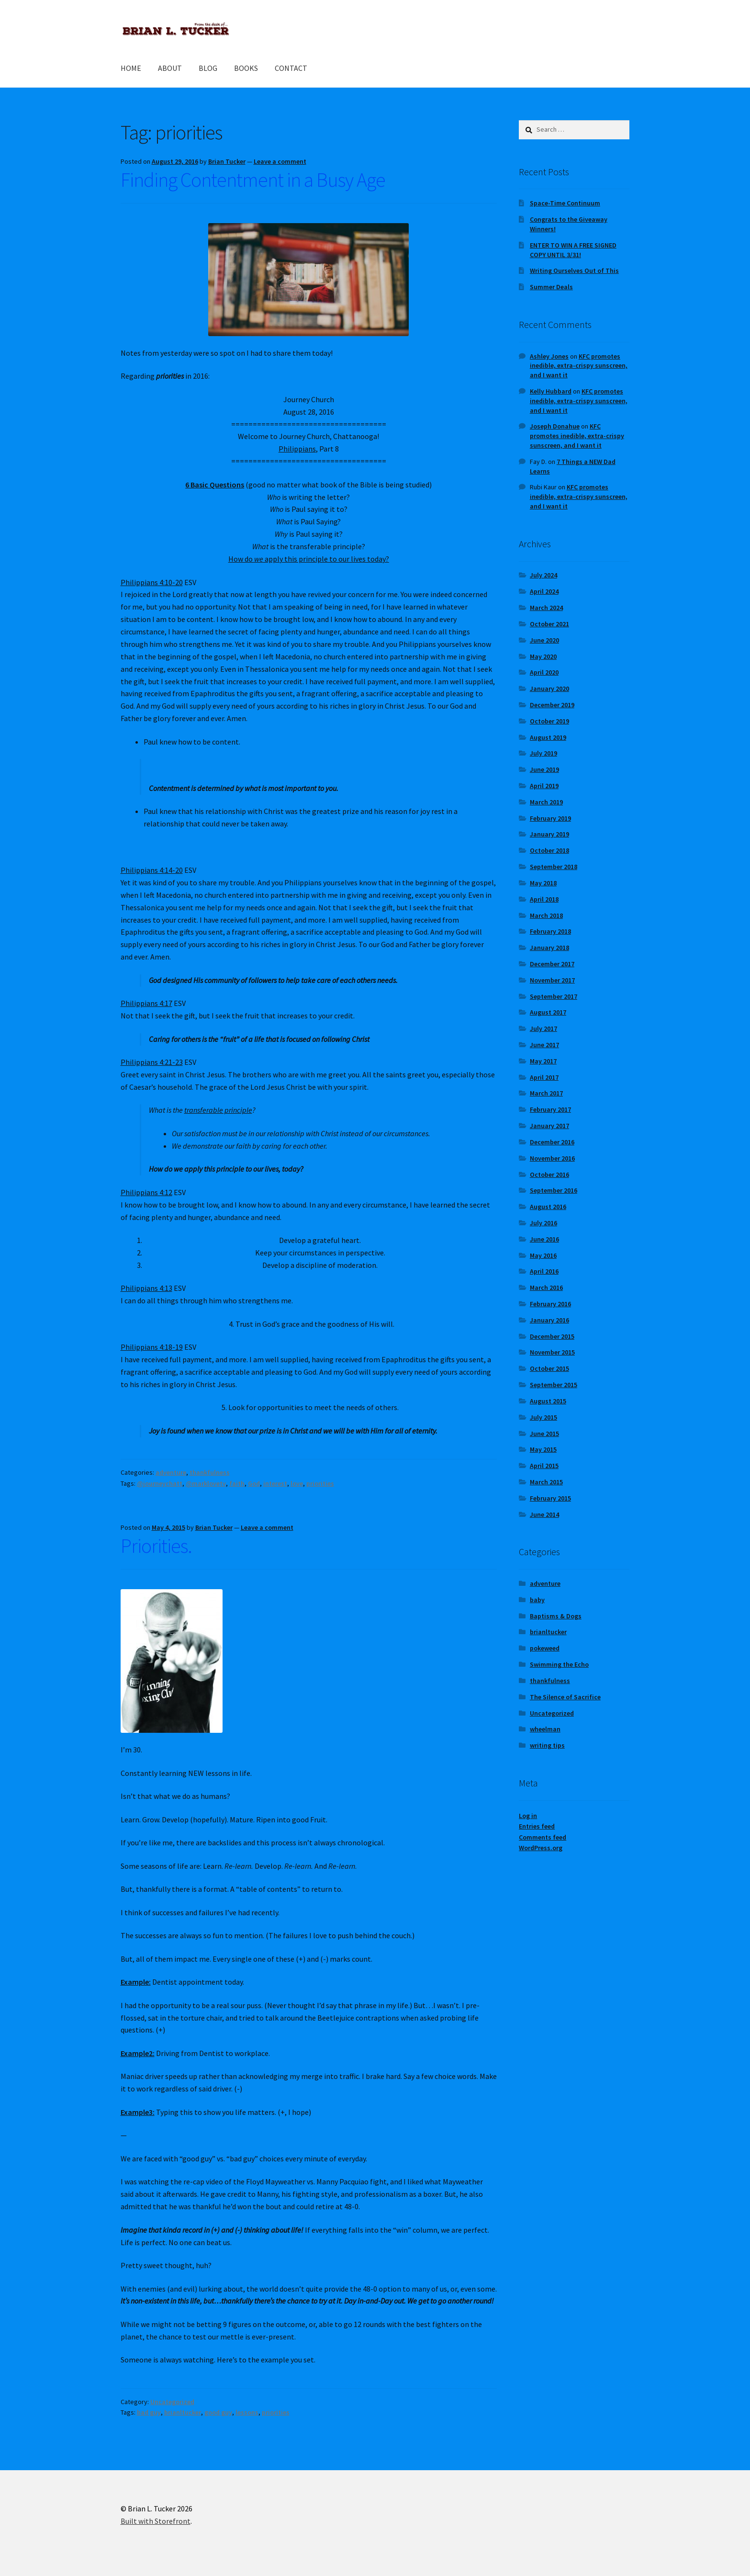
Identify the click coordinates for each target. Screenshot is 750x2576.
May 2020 (543, 656)
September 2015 (553, 1384)
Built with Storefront (155, 2521)
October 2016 (549, 1174)
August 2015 (548, 1401)
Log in (528, 1815)
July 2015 (543, 1417)
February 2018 (550, 931)
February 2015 (550, 1498)
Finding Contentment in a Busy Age (253, 179)
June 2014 (544, 1514)
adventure (171, 1472)
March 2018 (546, 915)
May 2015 (543, 1449)
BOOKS (246, 68)
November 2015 (552, 1352)
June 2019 (544, 769)
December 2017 (552, 964)
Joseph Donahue (555, 426)
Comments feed (542, 1837)
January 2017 (549, 1125)
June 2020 (544, 640)
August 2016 (548, 1206)
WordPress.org (540, 1847)
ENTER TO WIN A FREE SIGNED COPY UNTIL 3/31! (573, 250)
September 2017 (553, 996)
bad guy (149, 2412)
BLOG (208, 68)
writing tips (547, 1745)
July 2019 (543, 753)
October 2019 (549, 721)
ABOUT (170, 68)
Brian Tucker (227, 161)
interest (275, 1483)
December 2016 (552, 1142)
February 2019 (550, 818)
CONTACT (291, 68)
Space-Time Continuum (565, 203)
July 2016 (543, 1223)
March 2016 (546, 1287)
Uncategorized (172, 2401)
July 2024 (543, 575)
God (254, 1483)
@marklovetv (206, 1483)
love (297, 1483)
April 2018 (544, 899)
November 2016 (552, 1158)
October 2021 (549, 624)
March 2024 (546, 607)
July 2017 (543, 1028)
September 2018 (553, 866)
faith (237, 1483)
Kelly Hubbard (550, 391)
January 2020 (549, 688)
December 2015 (552, 1336)
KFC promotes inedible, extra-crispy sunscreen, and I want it (578, 366)
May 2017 (543, 1061)
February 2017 (550, 1109)
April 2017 (544, 1077)
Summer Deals (551, 286)
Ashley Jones (549, 356)
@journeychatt (159, 1483)
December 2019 (552, 704)
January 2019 (549, 834)
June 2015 (544, 1433)
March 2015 (546, 1482)
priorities (320, 1483)
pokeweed (545, 1648)
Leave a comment (280, 161)
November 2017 (552, 980)
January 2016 (549, 1320)
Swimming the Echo (559, 1664)
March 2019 (546, 802)
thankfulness (210, 1472)
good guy (218, 2412)
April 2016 (544, 1271)
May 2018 (543, 883)
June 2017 (544, 1044)
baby (537, 1599)
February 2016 (550, 1303)
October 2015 (549, 1368)
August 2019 (548, 737)
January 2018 (549, 947)
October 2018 (549, 850)
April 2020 (544, 672)
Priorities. (156, 1545)
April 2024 (544, 591)
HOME (131, 68)
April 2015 (544, 1465)
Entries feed (537, 1826)
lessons (246, 2412)
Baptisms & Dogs (556, 1616)
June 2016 (544, 1239)
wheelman (545, 1729)
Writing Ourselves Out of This (574, 270)
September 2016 (553, 1190)
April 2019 (544, 785)
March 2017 (546, 1093)
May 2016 (543, 1255)
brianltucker (182, 2412)
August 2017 (548, 1012)
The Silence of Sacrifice (565, 1697)
